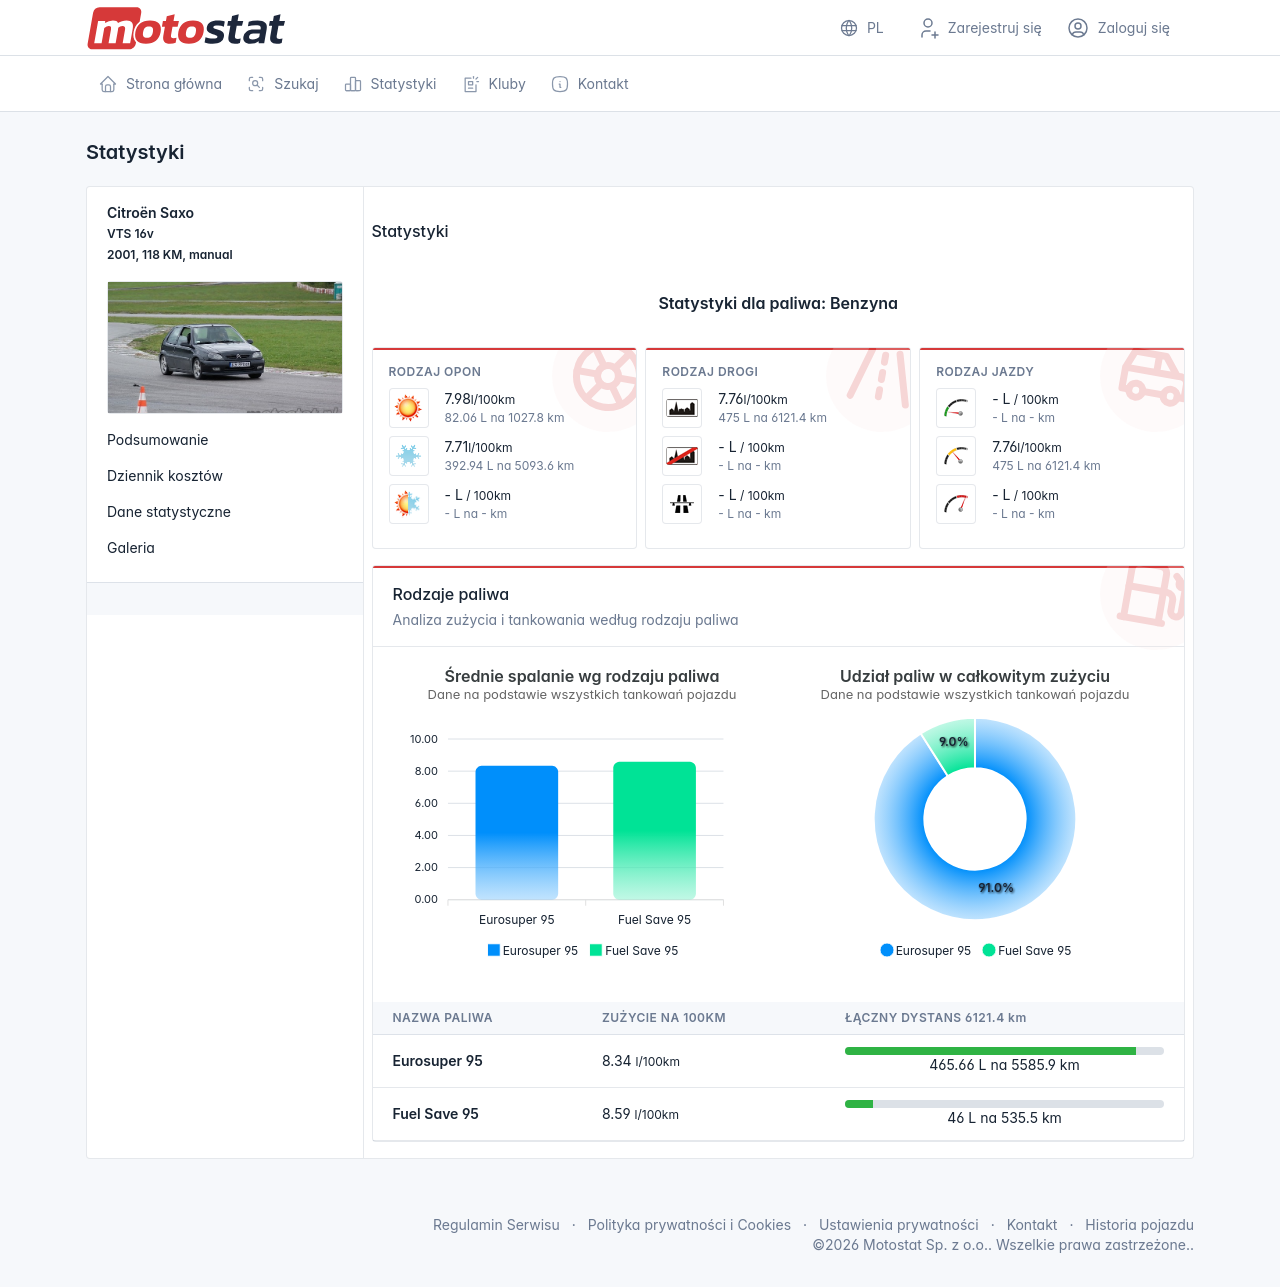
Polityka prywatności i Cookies (689, 1224)
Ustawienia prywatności (899, 1224)
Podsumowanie (158, 439)
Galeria (131, 547)
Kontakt (1032, 1224)
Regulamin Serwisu (496, 1224)
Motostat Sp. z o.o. (925, 1244)
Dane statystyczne (169, 511)
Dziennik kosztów (165, 475)
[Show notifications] (861, 28)
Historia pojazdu (1139, 1224)
